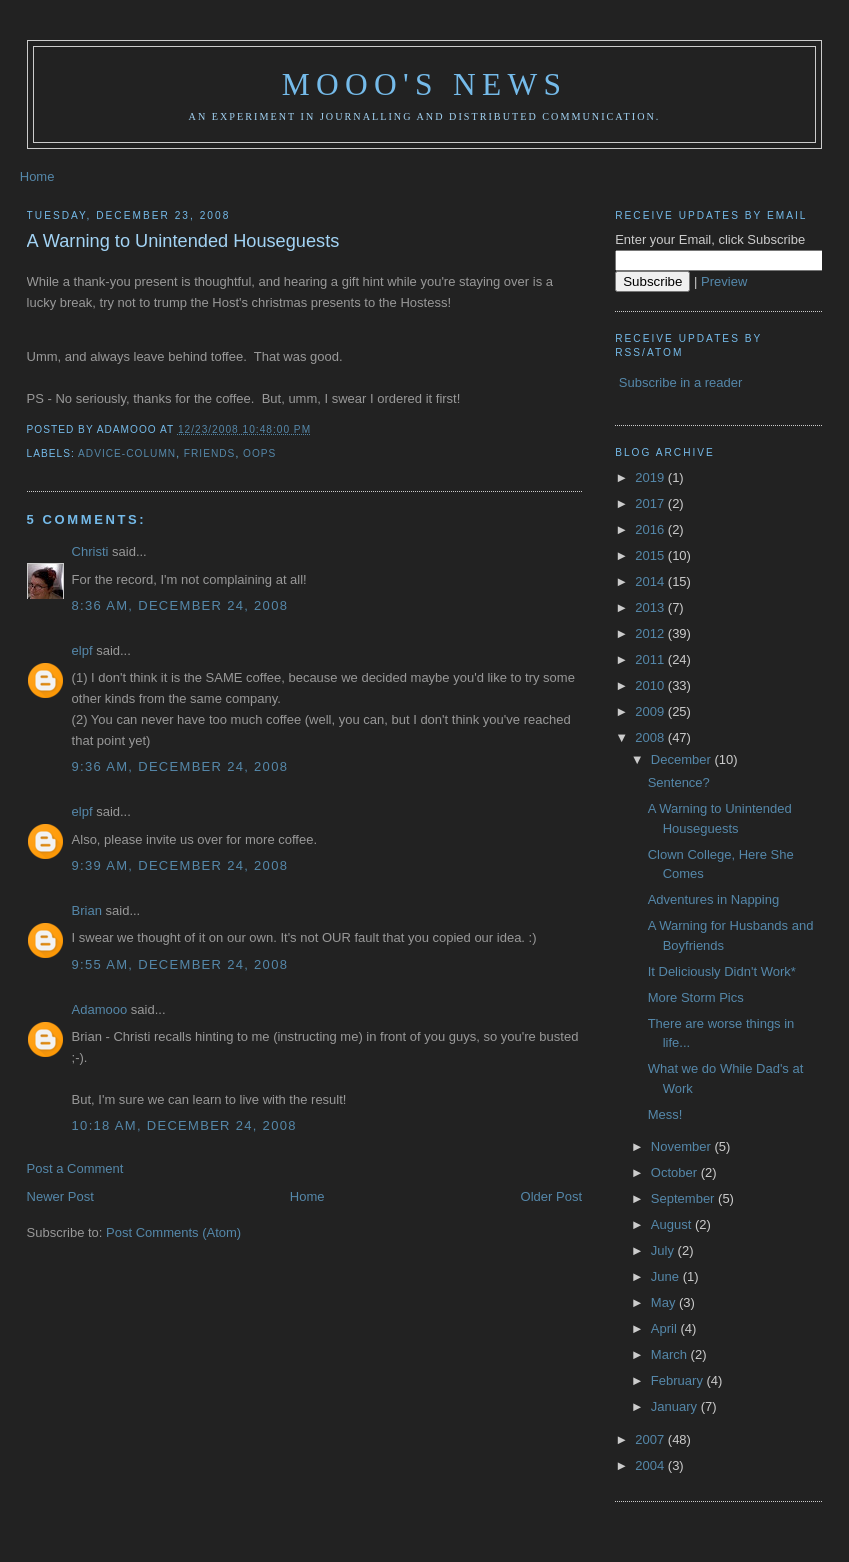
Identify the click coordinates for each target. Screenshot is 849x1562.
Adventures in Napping (714, 899)
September (684, 1198)
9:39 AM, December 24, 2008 (180, 865)
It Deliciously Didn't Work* (722, 971)
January (676, 1406)
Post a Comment (75, 1168)
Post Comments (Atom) (173, 1232)
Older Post (551, 1196)
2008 (651, 737)
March (671, 1354)
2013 (651, 607)
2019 (651, 477)
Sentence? (679, 782)
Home (37, 176)
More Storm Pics (696, 997)
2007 (651, 1439)
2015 (651, 555)
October (676, 1172)
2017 (651, 503)
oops (259, 453)
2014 (651, 581)
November (683, 1146)
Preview (724, 281)
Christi (90, 551)
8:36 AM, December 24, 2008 (180, 605)
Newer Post (60, 1196)
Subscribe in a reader (681, 382)
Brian (87, 910)
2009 (651, 711)
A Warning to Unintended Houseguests (183, 241)
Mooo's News (424, 84)
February (679, 1380)
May (665, 1302)
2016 (651, 529)
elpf (82, 650)
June (667, 1276)
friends (210, 453)
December (683, 759)
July (664, 1250)
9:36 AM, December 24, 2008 (180, 766)
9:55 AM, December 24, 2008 (180, 964)
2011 (651, 659)
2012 (651, 633)
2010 (651, 685)
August (673, 1224)
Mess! (665, 1114)
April (666, 1328)
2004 (651, 1465)
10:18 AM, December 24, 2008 (184, 1125)
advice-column (127, 453)
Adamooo (100, 1009)
